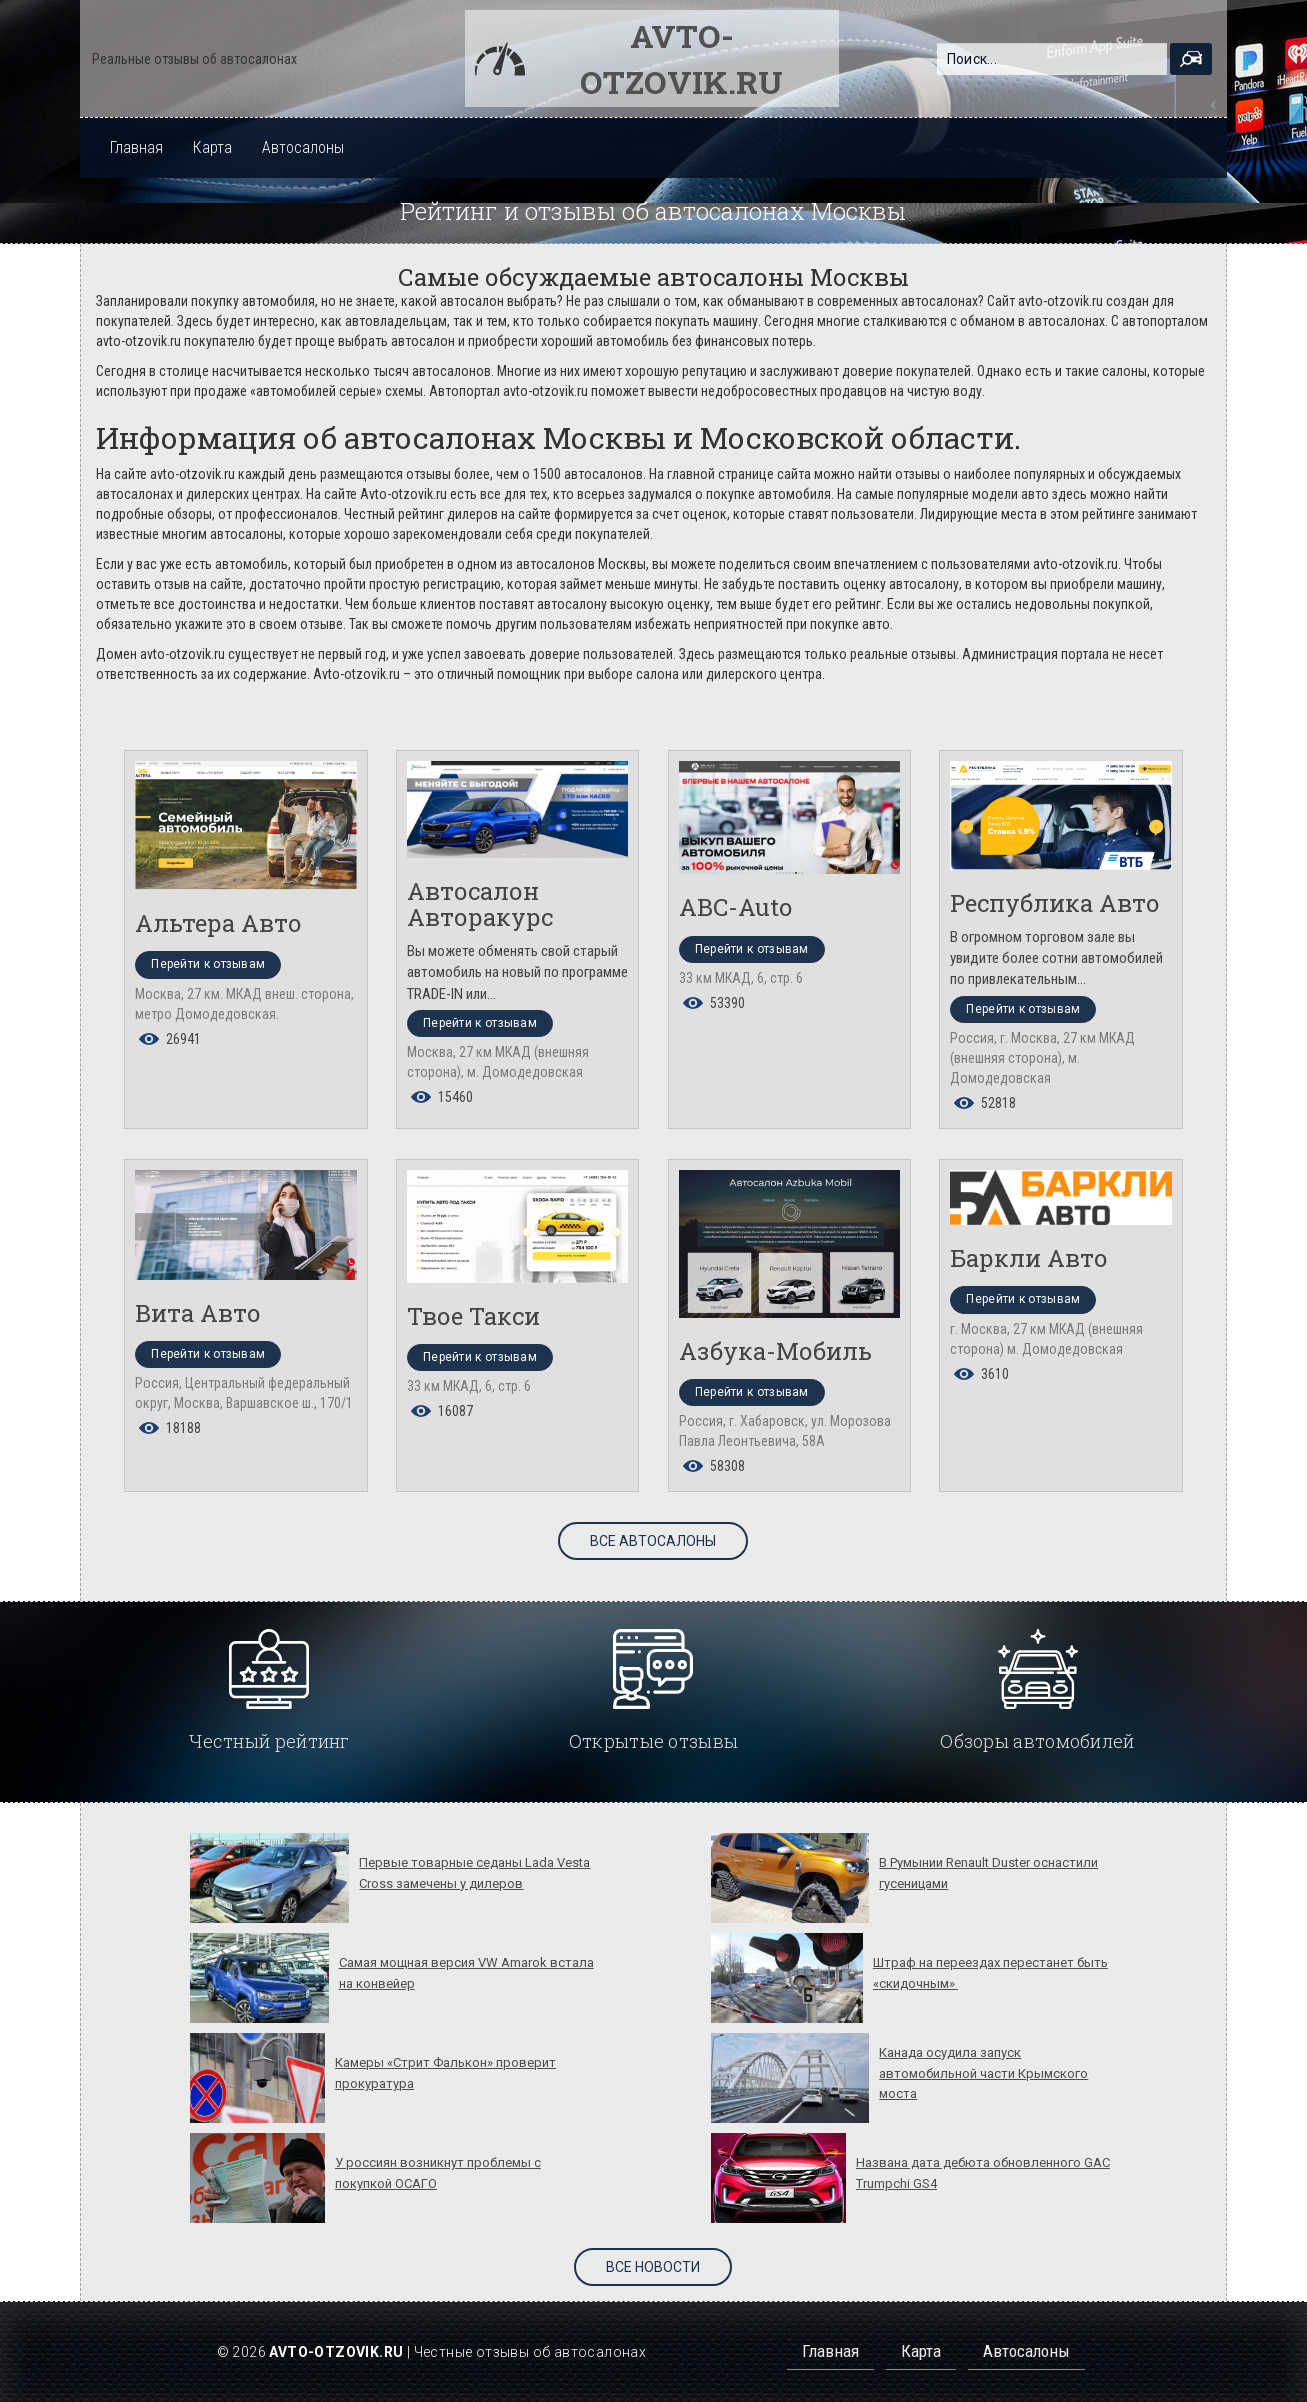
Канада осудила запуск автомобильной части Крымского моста (983, 2073)
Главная (136, 147)
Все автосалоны (653, 1541)
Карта (212, 147)
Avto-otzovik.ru (681, 58)
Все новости (653, 2267)
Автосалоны (303, 147)
